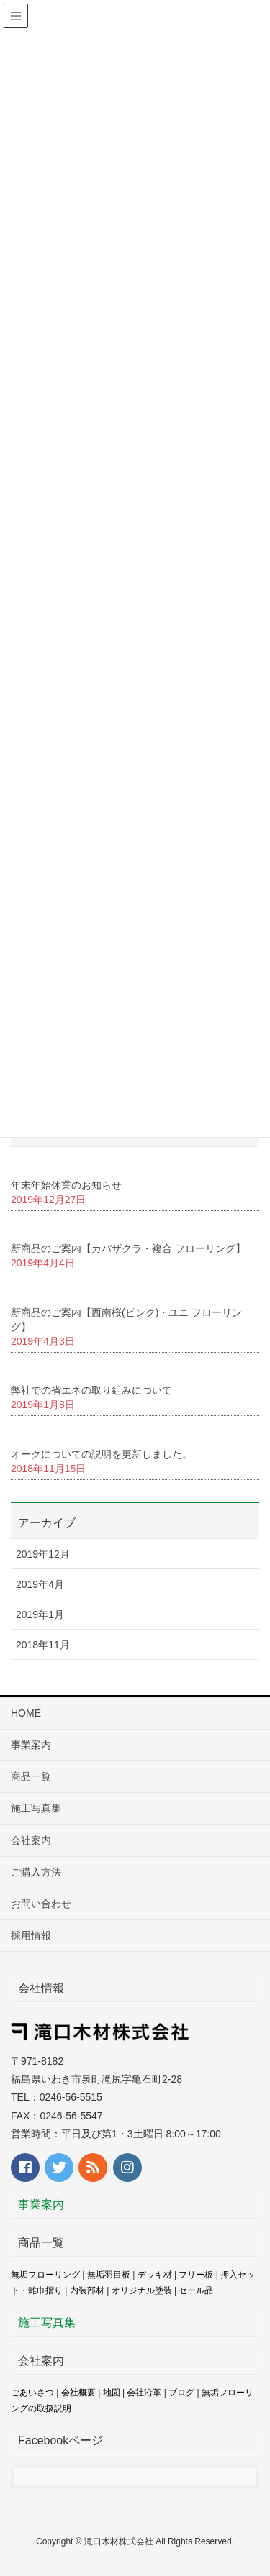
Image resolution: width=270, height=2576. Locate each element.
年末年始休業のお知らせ (66, 1185)
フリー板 (196, 2275)
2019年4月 (40, 1584)
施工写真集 (36, 1808)
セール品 (196, 2290)
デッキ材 (155, 2275)
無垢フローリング (45, 2275)
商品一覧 (31, 1776)
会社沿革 (144, 2393)
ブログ (181, 2393)
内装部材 (87, 2290)
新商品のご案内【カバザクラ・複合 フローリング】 (128, 1248)
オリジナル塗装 (142, 2290)
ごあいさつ (32, 2393)
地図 (111, 2393)
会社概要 (78, 2393)
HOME (26, 1713)
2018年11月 (43, 1644)
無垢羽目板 (108, 2275)
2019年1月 (40, 1614)
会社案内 (31, 1840)
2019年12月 (43, 1554)
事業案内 (31, 1744)
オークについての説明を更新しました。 (101, 1454)
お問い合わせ (41, 1903)
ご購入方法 (36, 1872)
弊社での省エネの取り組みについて (91, 1390)
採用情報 (31, 1935)
